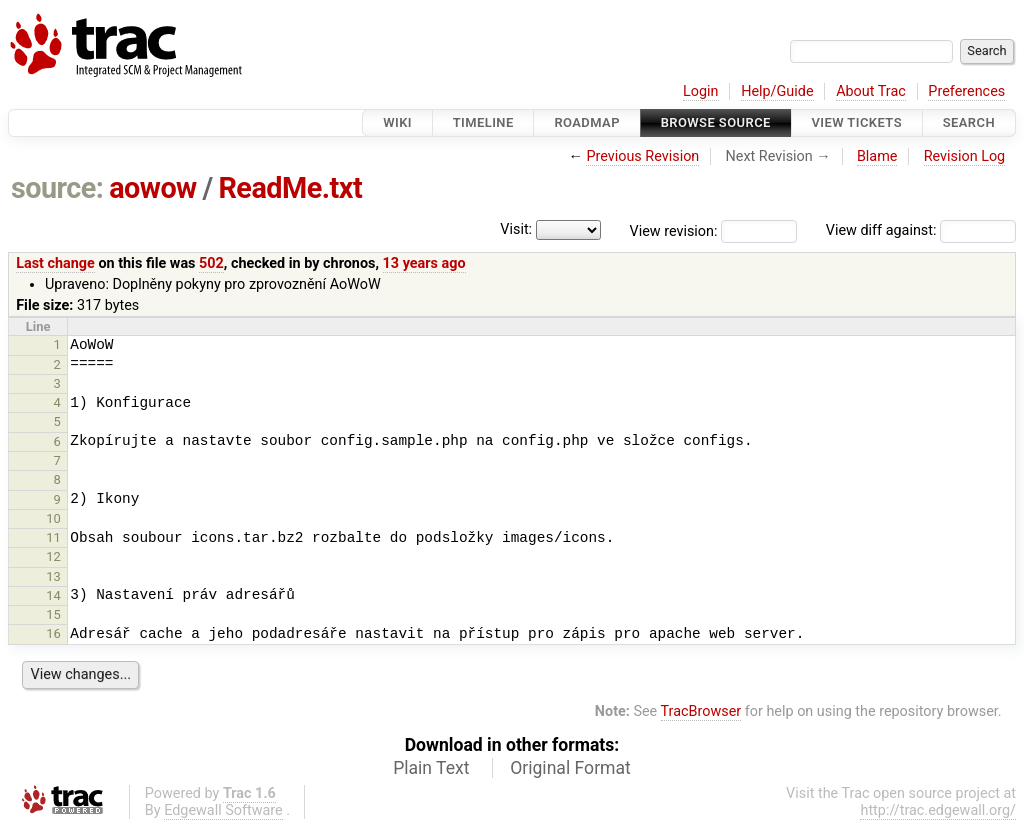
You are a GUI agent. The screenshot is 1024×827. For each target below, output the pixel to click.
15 (53, 614)
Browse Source (716, 122)
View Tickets (857, 122)
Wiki (397, 122)
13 (53, 576)
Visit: (516, 229)
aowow (153, 188)
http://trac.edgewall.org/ (938, 810)
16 (53, 633)
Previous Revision (642, 156)
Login (701, 91)
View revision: (674, 230)
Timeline (483, 122)
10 (53, 518)
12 (53, 556)
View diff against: (921, 230)
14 (53, 595)
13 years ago (424, 263)
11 (53, 537)
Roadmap (587, 122)
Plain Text (431, 768)
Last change (55, 263)
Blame (877, 156)
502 (211, 263)
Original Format (570, 768)
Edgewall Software (223, 810)
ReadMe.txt (290, 188)
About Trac (871, 91)
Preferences (966, 91)
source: (57, 188)
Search (969, 122)
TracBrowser (701, 711)
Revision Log (965, 156)
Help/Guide (777, 91)
